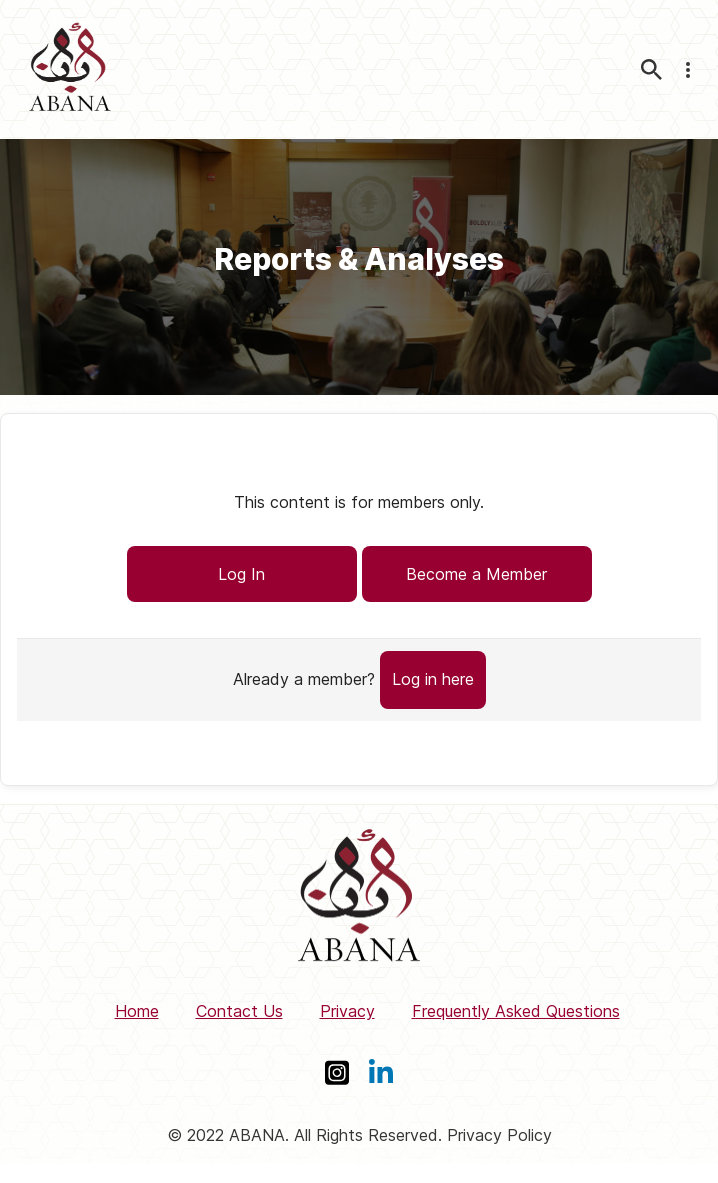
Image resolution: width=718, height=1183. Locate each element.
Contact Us (239, 1011)
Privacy (347, 1011)
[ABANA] (70, 69)
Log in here (433, 679)
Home (137, 1011)
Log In (241, 574)
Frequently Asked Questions (516, 1011)
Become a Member (476, 574)
